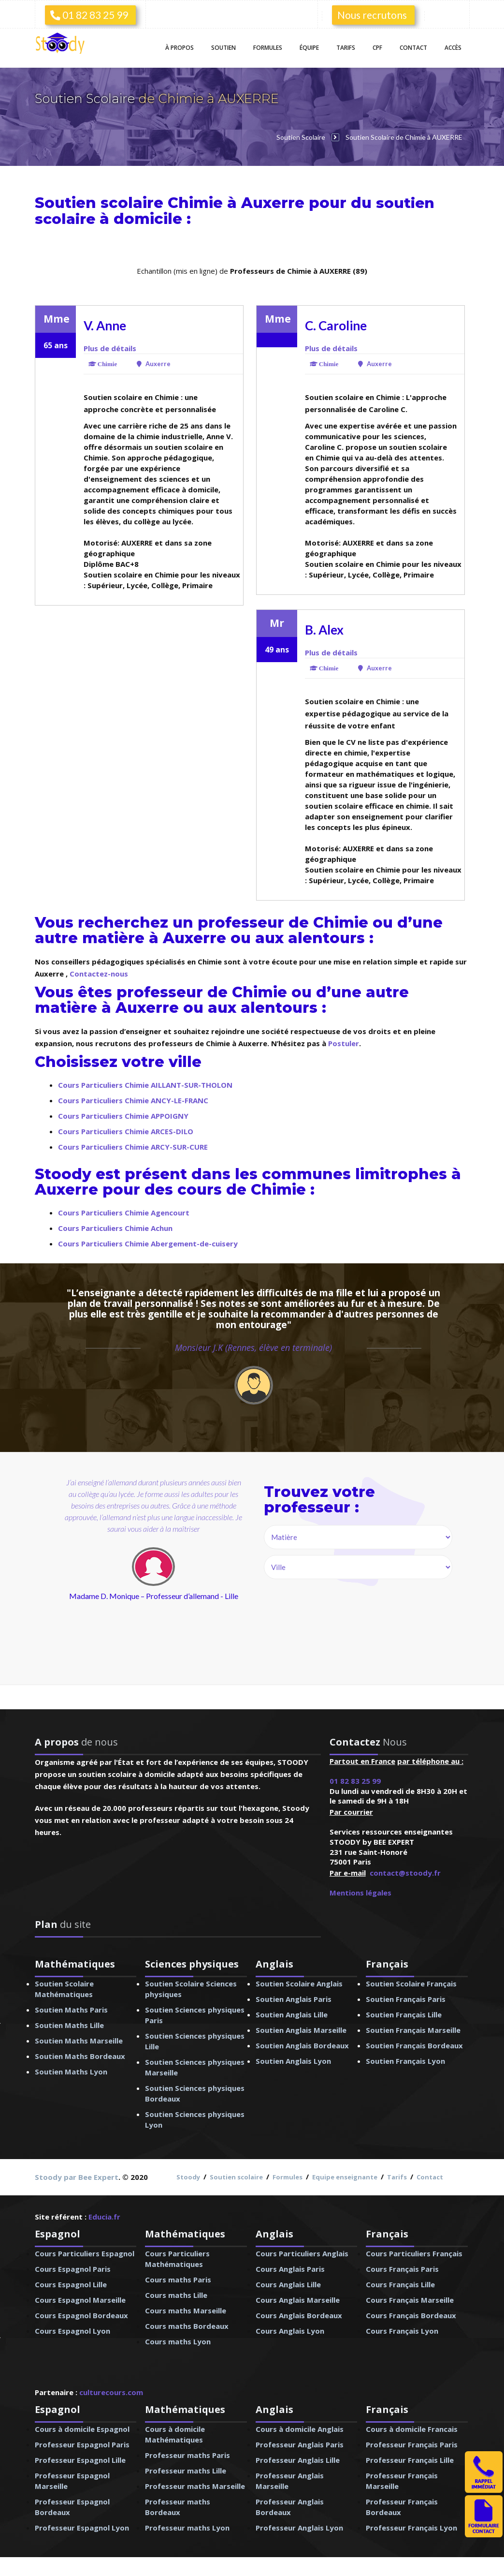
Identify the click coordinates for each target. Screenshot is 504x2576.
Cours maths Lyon (178, 2340)
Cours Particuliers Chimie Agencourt (123, 1211)
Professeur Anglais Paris (300, 2443)
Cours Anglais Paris (290, 2268)
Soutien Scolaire (86, 98)
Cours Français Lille (400, 2283)
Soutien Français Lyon (405, 2060)
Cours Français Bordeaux (411, 2314)
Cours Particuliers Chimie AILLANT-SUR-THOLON (145, 1084)
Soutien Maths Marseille (79, 2039)
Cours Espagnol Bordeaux (81, 2314)
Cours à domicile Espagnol (82, 2428)
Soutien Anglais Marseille (301, 2029)
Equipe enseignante (344, 2176)
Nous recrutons (372, 15)
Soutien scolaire (236, 2176)
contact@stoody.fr (405, 1872)
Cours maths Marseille (185, 2309)
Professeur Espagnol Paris (82, 2443)
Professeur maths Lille (185, 2469)
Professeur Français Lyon (411, 2527)
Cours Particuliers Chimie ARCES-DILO (125, 1130)
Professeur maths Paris (187, 2454)
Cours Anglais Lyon (290, 2330)
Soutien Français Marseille (413, 2029)
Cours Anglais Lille (288, 2283)
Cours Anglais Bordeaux (299, 2314)
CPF (377, 48)
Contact (413, 48)
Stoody (188, 2176)
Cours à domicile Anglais (300, 2428)
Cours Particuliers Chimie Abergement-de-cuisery (148, 1242)
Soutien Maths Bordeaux (80, 2055)
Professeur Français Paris (412, 2443)
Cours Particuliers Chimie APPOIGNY (123, 1115)
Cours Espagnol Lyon (72, 2330)
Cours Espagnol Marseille (80, 2299)
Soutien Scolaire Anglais (299, 1982)
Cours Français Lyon (402, 2330)
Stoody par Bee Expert (76, 2176)
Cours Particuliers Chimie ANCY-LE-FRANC (133, 1099)
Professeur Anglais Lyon (299, 2527)
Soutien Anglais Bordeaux (302, 2044)
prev (84, 1583)
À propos (179, 48)
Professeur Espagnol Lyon (82, 2527)
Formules (267, 48)
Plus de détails (110, 347)
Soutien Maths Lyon (71, 2070)
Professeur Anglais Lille (298, 2459)
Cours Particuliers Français (414, 2252)
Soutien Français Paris (406, 1998)
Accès (453, 48)
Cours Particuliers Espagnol (84, 2252)
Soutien (223, 48)
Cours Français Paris (402, 2268)
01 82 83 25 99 (89, 15)
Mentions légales (360, 1891)
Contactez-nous (99, 972)
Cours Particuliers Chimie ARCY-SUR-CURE (133, 1146)
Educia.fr (104, 2216)
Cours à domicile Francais (412, 2428)
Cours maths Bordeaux (187, 2325)
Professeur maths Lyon (187, 2527)
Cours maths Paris (178, 2278)
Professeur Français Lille (410, 2459)
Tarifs (345, 48)
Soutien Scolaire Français (411, 1982)
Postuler (343, 1042)
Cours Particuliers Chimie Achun (115, 1227)
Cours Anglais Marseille (298, 2299)
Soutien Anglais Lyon (293, 2060)
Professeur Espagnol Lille (80, 2459)
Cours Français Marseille (410, 2299)
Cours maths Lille (176, 2294)
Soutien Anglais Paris (293, 1998)
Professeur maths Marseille (195, 2485)
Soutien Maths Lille (69, 2024)
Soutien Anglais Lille (292, 2013)
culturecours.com (111, 2391)
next (196, 1583)
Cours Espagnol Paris (73, 2268)
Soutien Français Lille (404, 2013)
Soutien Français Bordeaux (414, 2044)
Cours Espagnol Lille (71, 2283)
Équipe (309, 48)
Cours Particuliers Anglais (302, 2252)
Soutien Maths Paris (71, 2008)
